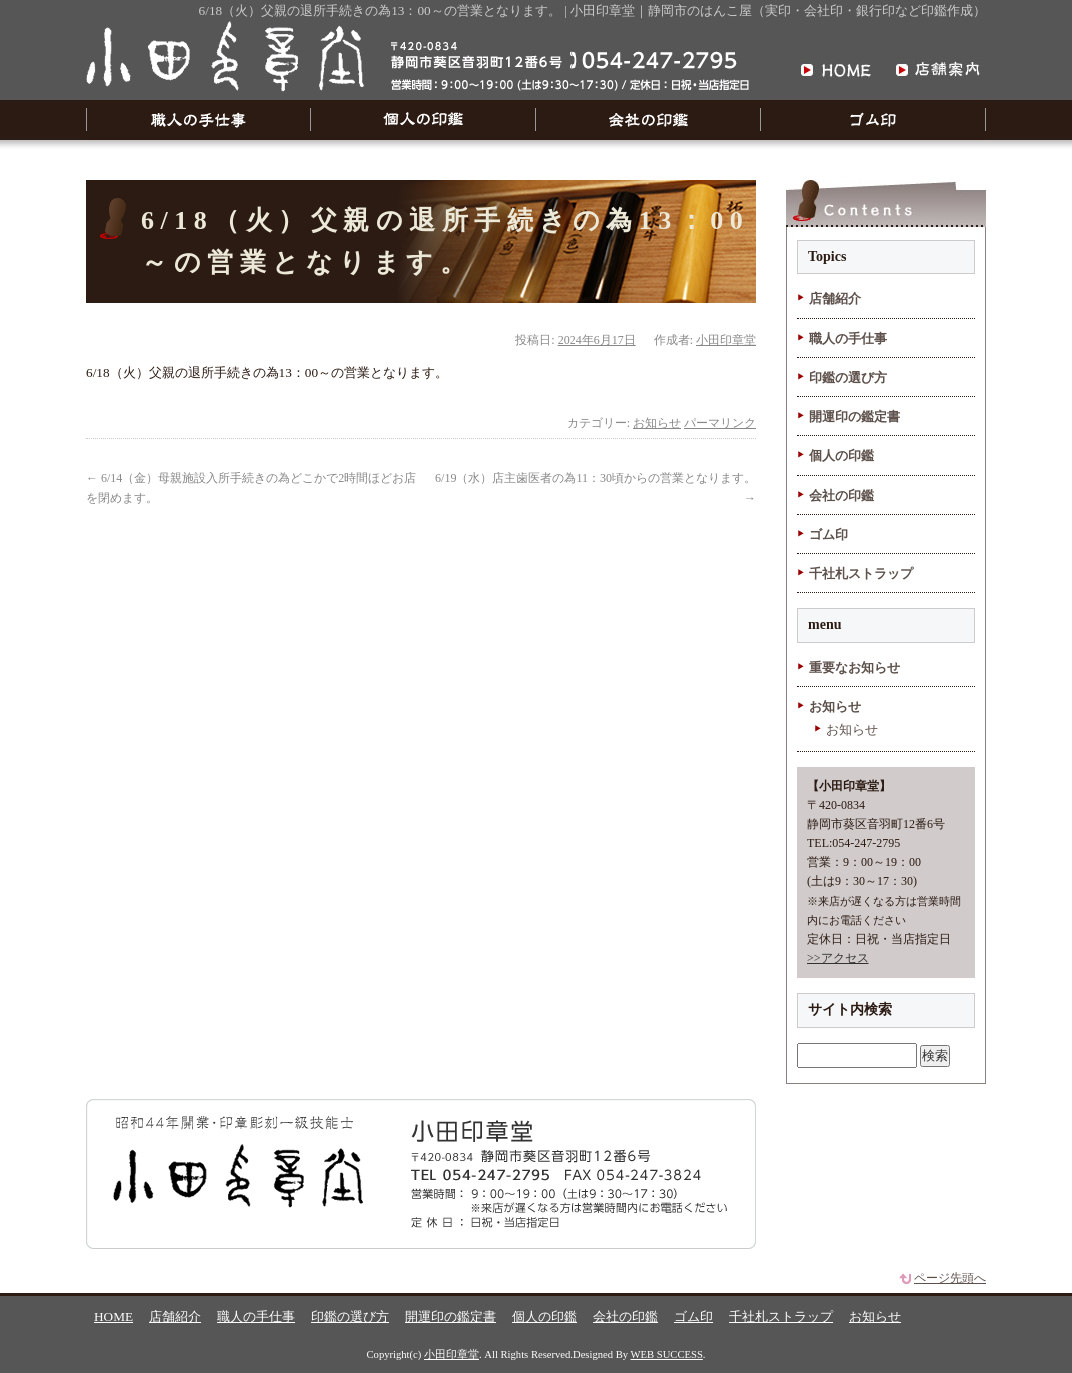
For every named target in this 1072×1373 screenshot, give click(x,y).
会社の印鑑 (648, 120)
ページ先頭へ (950, 1278)
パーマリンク (720, 423)
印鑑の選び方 (848, 377)
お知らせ (657, 423)
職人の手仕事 (198, 120)
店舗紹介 (835, 298)
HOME (113, 1316)
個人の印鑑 (423, 120)
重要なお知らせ (854, 667)
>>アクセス (838, 958)
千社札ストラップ (861, 573)
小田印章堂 (726, 340)
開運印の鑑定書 (854, 416)
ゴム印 (873, 120)
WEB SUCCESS (667, 1354)
